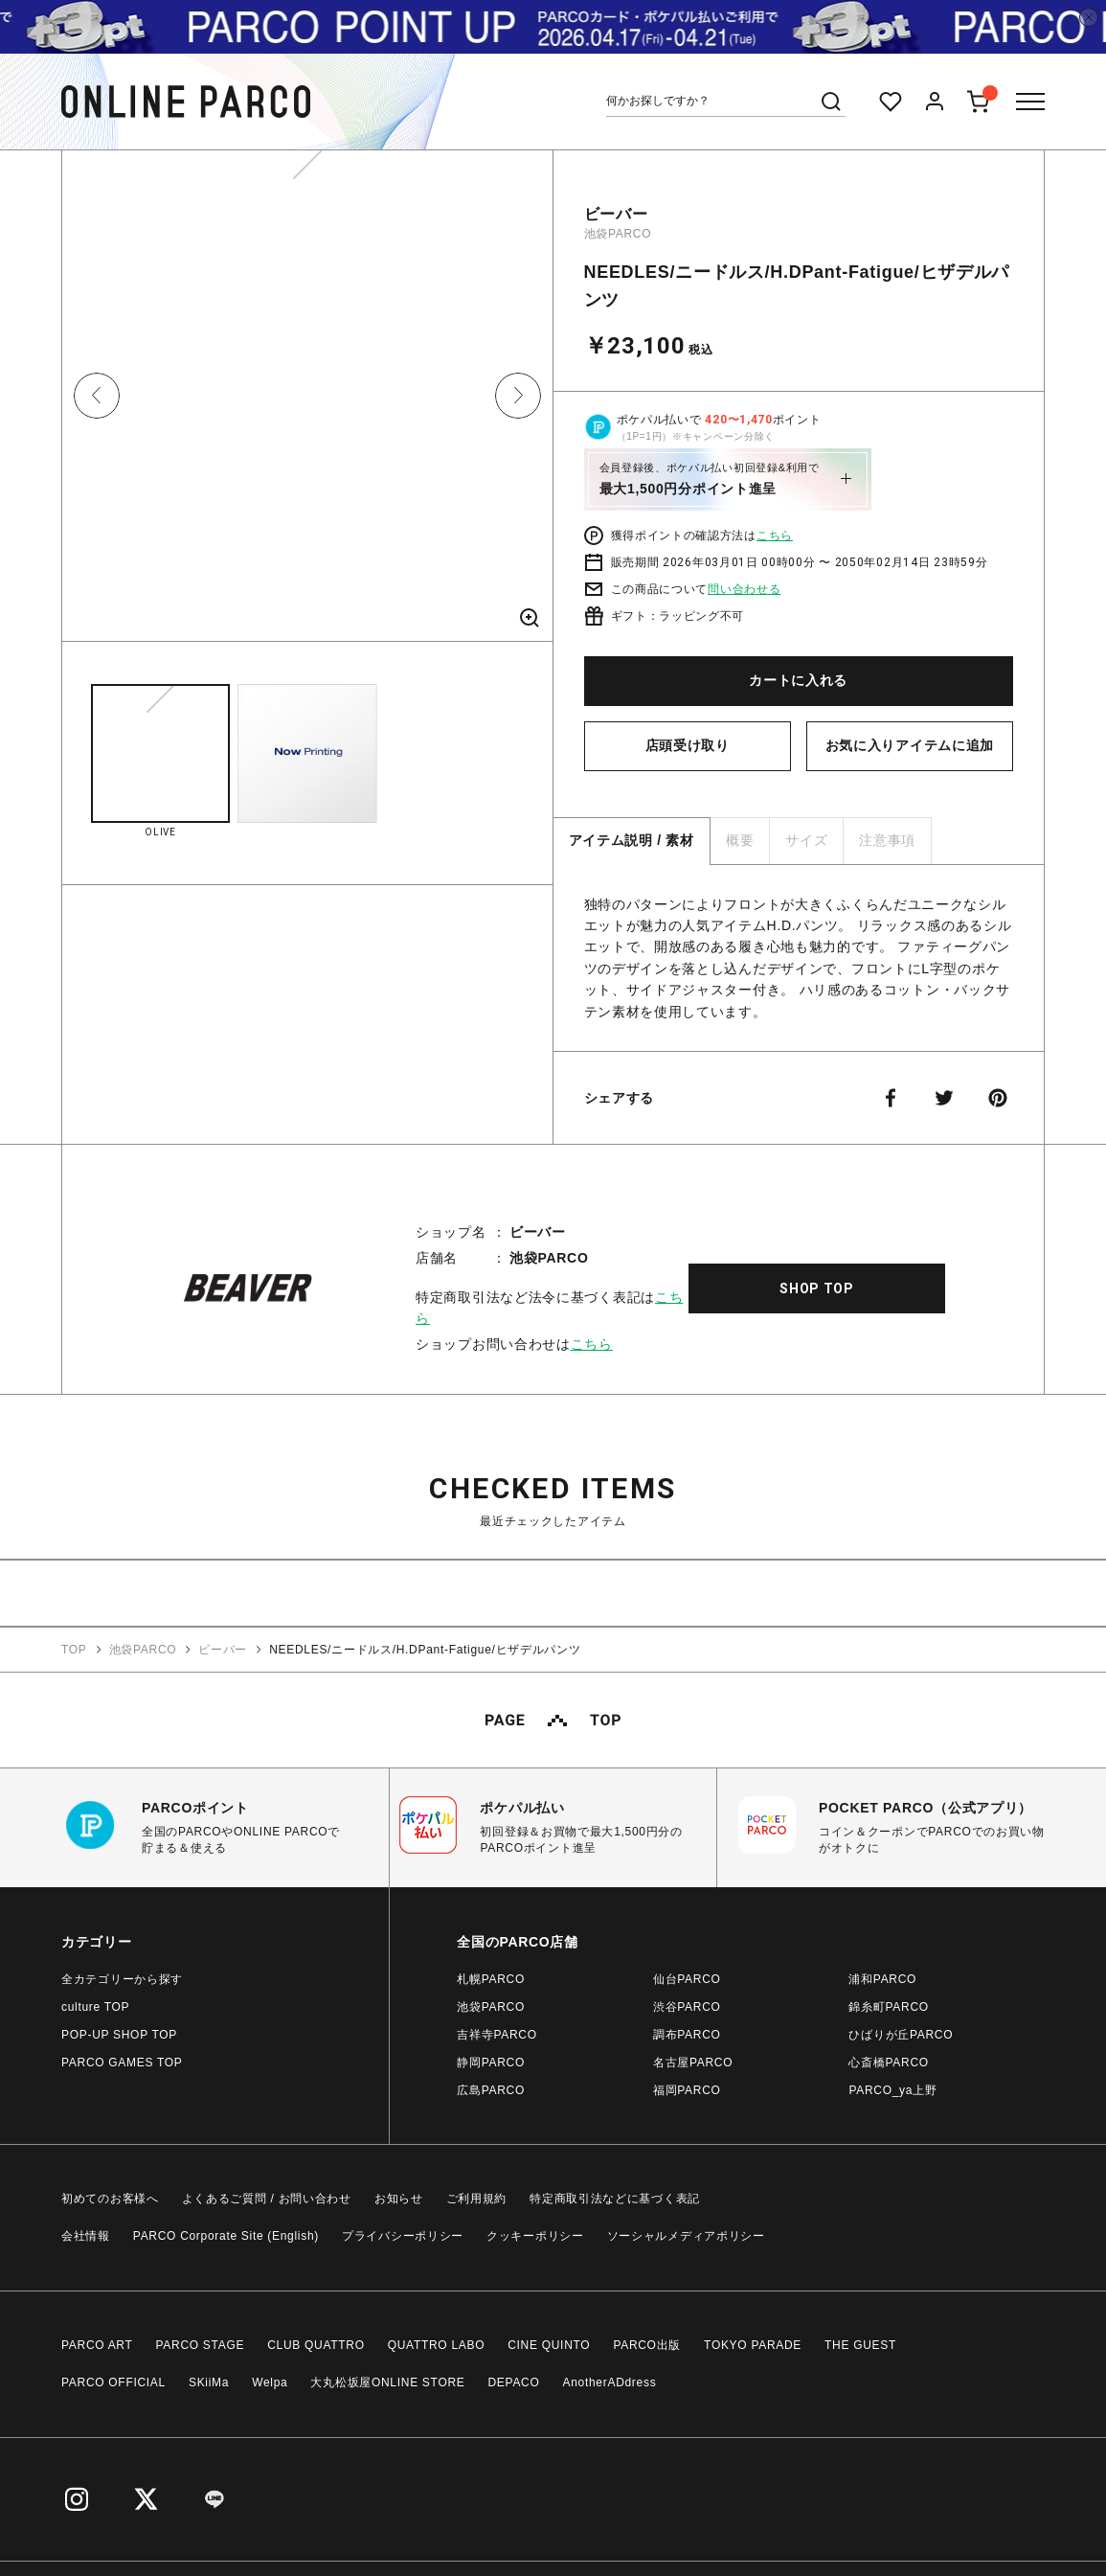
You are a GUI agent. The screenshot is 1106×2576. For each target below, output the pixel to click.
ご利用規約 (477, 2198)
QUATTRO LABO (436, 2345)
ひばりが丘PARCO (900, 2034)
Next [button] (518, 396)
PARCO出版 (647, 2345)
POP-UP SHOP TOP (119, 2034)
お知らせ (398, 2198)
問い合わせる (744, 589)
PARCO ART (97, 2345)
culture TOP (95, 2007)
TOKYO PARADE (752, 2345)
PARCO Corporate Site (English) (226, 2236)
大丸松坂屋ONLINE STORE (387, 2382)
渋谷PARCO (687, 2007)
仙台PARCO (687, 1979)
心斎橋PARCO (888, 2062)
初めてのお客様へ (110, 2198)
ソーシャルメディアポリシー (686, 2236)
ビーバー (616, 214)
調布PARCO (687, 2034)
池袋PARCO (618, 233)
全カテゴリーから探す (122, 1979)
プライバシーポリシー (402, 2236)
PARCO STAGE (200, 2345)
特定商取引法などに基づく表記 (615, 2198)
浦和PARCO (882, 1979)
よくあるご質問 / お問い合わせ (266, 2198)
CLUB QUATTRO (316, 2345)
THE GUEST (860, 2345)
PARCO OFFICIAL (113, 2382)
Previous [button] (97, 396)
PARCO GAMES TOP (122, 2062)
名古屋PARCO (693, 2062)
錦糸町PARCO (888, 2007)
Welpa (269, 2382)
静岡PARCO (491, 2062)
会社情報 (85, 2236)
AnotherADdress (610, 2382)
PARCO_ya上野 (892, 2090)
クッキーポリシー (535, 2236)
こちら (774, 535)
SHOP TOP (816, 1288)
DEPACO (514, 2382)
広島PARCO (491, 2090)
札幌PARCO (491, 1979)
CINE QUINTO (549, 2345)
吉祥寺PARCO (496, 2034)
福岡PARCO (687, 2090)
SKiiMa (209, 2382)
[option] (307, 402)
